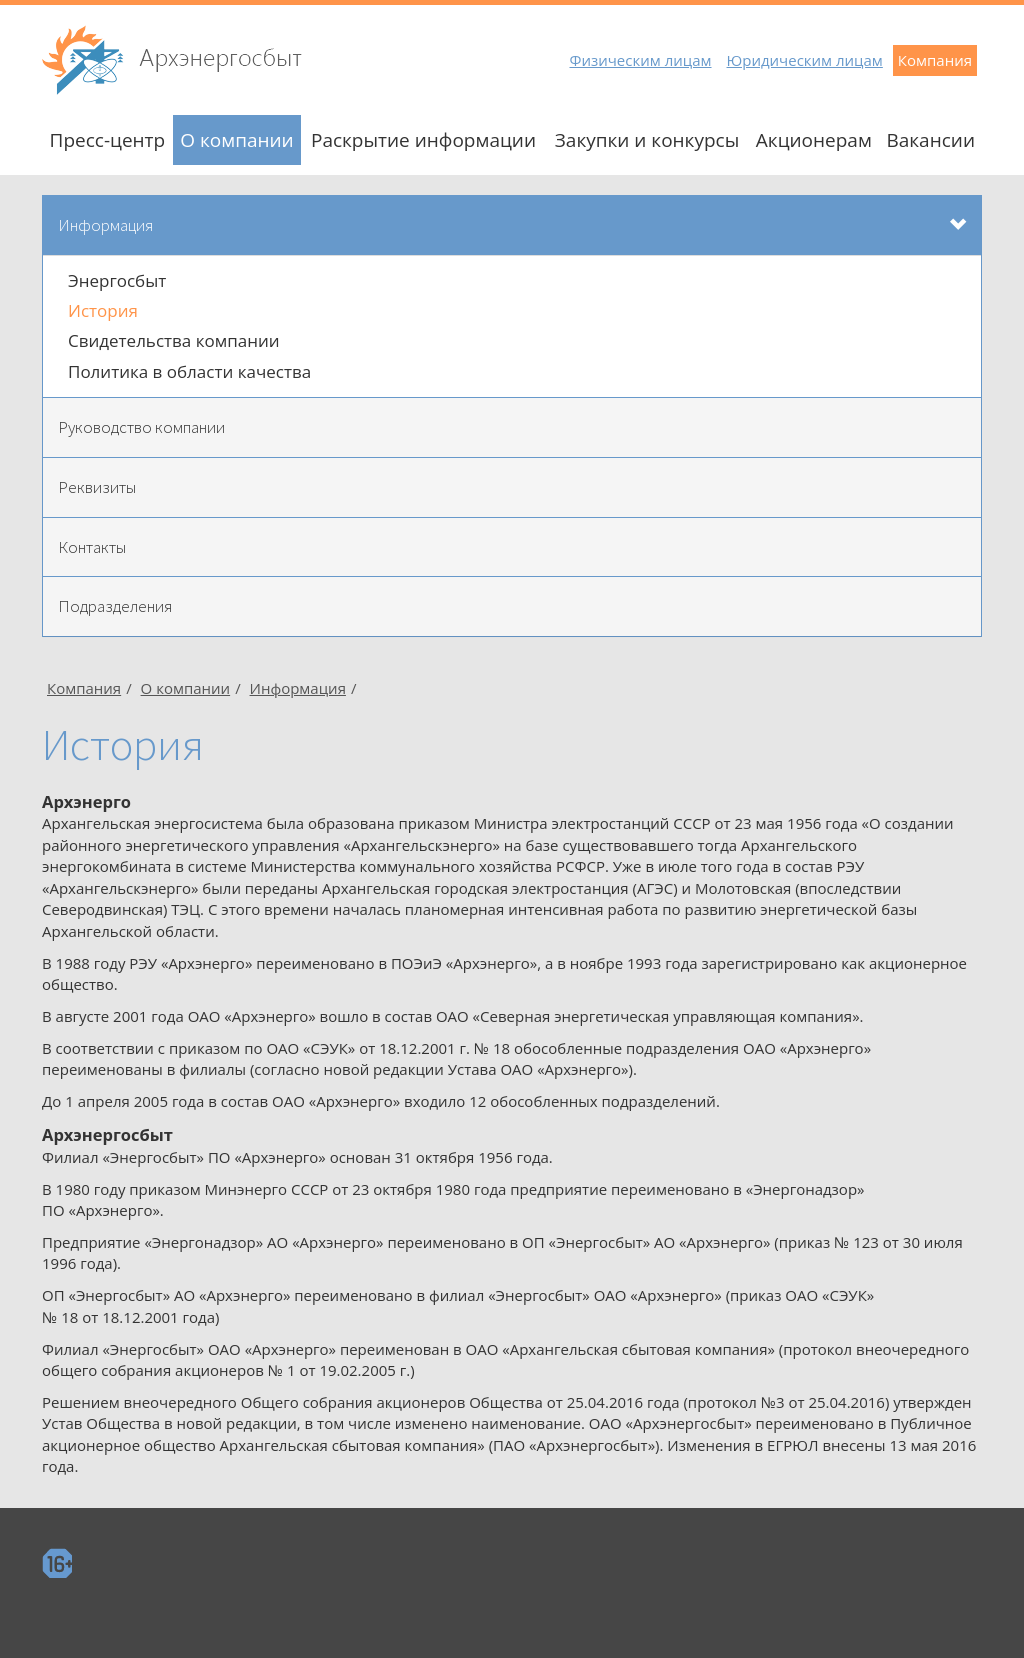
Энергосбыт (117, 280)
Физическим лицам (640, 60)
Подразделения (115, 606)
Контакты (92, 547)
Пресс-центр (108, 140)
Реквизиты (97, 487)
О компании (236, 140)
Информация (105, 225)
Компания (935, 60)
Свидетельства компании (174, 340)
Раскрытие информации (423, 140)
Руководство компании (141, 427)
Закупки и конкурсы (647, 140)
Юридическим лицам (805, 60)
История (103, 310)
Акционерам (814, 140)
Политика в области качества (189, 371)
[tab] (512, 225)
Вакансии (930, 140)
